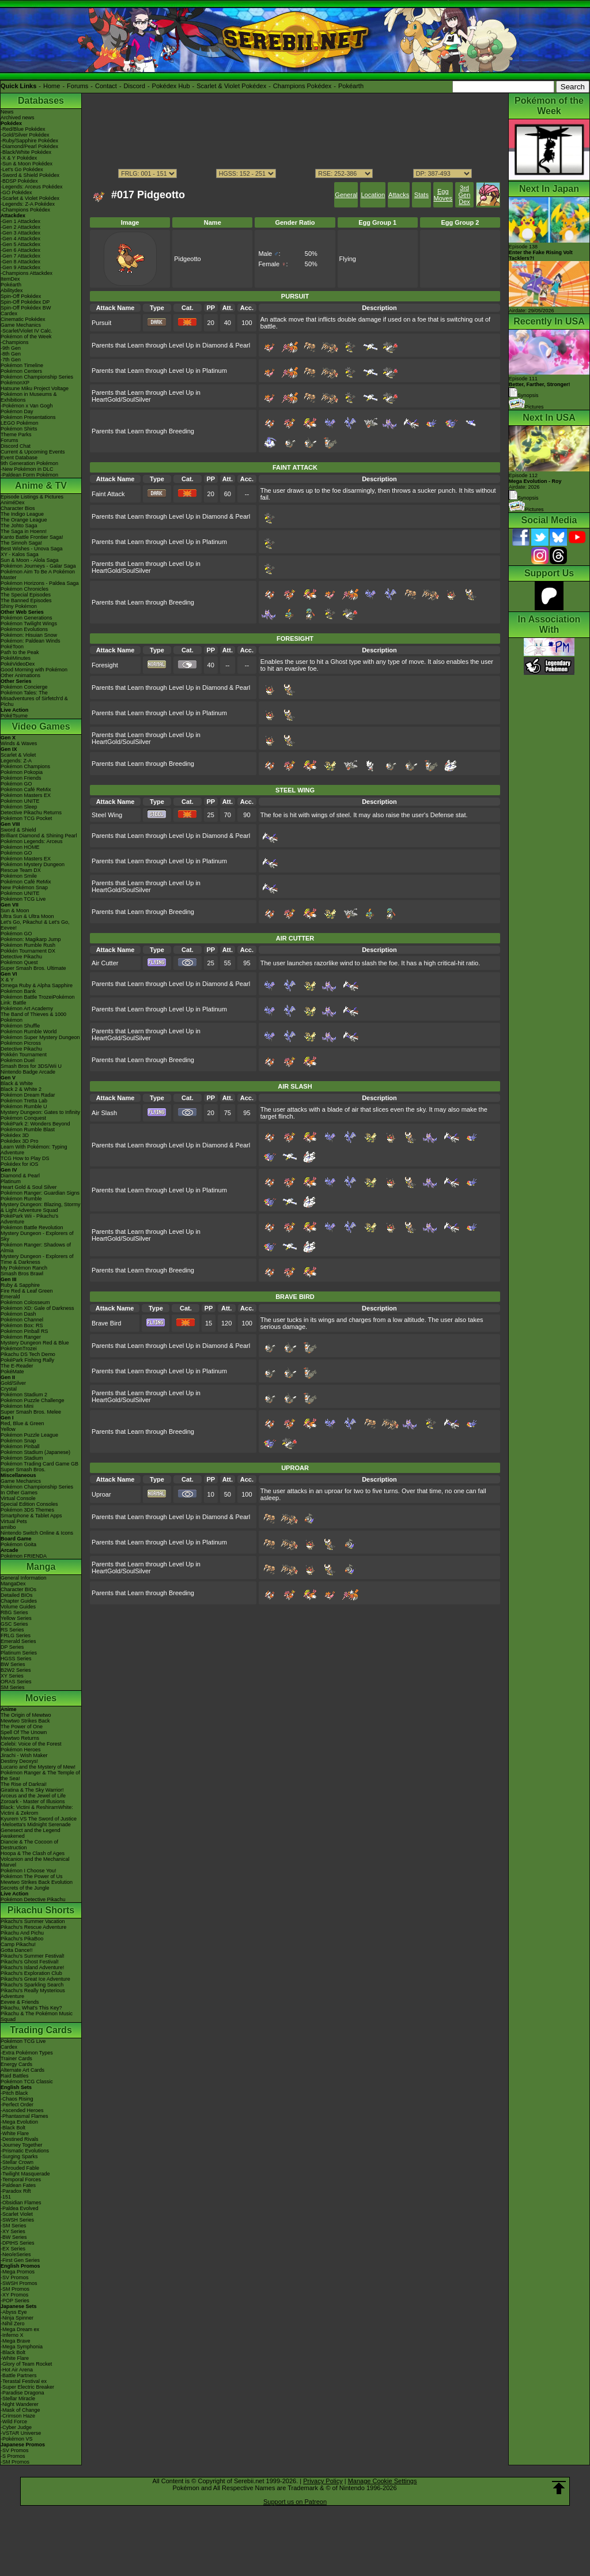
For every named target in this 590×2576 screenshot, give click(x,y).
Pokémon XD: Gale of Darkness (37, 1308)
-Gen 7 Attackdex (20, 256)
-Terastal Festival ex (24, 2381)
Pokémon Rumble (21, 1199)
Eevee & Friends (20, 2002)
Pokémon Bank (18, 991)
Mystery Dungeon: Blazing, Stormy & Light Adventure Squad (41, 1207)
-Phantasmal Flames (24, 2116)
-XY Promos (14, 2295)
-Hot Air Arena (17, 2370)
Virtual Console (18, 1498)
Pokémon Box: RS (22, 1325)
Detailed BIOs (17, 1595)
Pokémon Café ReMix (26, 789)
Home (51, 85)
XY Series (12, 1676)
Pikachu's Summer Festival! (33, 1956)
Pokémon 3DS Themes (27, 1510)
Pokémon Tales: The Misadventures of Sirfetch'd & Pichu (34, 698)
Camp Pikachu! (18, 1944)
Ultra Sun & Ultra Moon (27, 916)
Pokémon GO (16, 784)
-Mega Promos (18, 2272)
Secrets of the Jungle (25, 1888)
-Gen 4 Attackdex (20, 238)
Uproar (101, 1494)
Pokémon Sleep (19, 807)
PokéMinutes (16, 658)
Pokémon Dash (18, 1314)
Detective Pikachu (21, 957)
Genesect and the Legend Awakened (30, 1833)
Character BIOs (18, 1589)
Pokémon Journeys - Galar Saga (38, 566)
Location (373, 194)
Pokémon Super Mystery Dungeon (40, 1037)
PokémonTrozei (19, 1348)
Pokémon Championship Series (37, 377)
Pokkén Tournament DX (28, 951)
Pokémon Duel (18, 1060)
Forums (77, 85)
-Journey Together (21, 2145)
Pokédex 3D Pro (20, 1141)
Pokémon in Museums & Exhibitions (29, 397)
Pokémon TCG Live (23, 899)
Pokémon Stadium (22, 1458)
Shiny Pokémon (19, 606)
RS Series (12, 1630)
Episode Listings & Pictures (32, 497)
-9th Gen (11, 348)
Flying (347, 258)
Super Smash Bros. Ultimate (33, 968)
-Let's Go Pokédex (22, 169)
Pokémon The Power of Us (31, 1876)
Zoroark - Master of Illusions (33, 1801)
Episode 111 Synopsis (539, 387)
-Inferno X (12, 2335)
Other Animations (20, 675)
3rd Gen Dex (465, 194)
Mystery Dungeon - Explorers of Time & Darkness (37, 1259)
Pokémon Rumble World (28, 1031)
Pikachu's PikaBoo (22, 1939)
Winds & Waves (19, 743)
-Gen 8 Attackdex (20, 262)
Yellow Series (16, 1618)
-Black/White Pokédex (26, 152)
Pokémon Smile (19, 876)
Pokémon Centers (21, 371)
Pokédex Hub (171, 85)
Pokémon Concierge (24, 687)
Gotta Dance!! (17, 1950)
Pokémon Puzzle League (29, 1435)
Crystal (9, 1389)
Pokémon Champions (25, 766)
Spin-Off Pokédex (21, 296)
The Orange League (24, 520)
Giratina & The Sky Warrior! (32, 1790)
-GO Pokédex (16, 192)
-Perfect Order (17, 2104)
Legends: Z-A (16, 761)
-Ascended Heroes (22, 2110)
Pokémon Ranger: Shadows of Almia (36, 1247)
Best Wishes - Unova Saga (32, 549)
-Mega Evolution (19, 2122)
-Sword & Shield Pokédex (30, 175)
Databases (41, 100)
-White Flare (15, 2133)
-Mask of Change (20, 2410)
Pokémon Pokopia (22, 772)
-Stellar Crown (17, 2162)
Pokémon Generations (26, 618)
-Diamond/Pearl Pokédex (29, 146)
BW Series (13, 1664)
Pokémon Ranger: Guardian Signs (40, 1193)
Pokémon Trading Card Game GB (39, 1464)
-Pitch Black (14, 2093)
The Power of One (22, 1726)
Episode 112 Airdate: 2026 (535, 481)
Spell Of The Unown (24, 1732)
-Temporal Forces (21, 2179)
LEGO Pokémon (20, 423)
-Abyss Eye (14, 2312)
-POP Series (15, 2300)
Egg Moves (443, 195)
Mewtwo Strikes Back (25, 1721)
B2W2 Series (16, 1670)
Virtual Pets (14, 1521)
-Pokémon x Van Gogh (26, 406)
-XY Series (13, 2231)
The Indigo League (22, 514)
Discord (134, 85)
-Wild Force (14, 2421)
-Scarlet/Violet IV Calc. (26, 331)
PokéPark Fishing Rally (27, 1360)
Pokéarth (351, 85)
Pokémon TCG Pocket (26, 818)
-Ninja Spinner (17, 2318)
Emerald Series (18, 1641)
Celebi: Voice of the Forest (31, 1744)
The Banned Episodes (26, 600)
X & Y (7, 980)
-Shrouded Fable (20, 2168)
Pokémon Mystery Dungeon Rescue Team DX (33, 867)
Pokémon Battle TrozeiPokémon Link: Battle (38, 1000)
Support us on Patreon (295, 2501)
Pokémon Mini (17, 1406)
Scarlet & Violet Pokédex (231, 85)
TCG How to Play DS (25, 1158)
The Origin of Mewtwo (26, 1715)
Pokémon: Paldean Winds (30, 641)
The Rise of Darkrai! (24, 1784)
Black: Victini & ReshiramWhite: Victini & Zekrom (37, 1810)
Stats (421, 194)
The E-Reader (17, 1366)
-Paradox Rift (16, 2191)
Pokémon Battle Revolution (32, 1227)
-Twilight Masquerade (25, 2174)
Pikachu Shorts (40, 1910)
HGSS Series (16, 1658)
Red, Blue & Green (22, 1423)
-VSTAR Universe (21, 2433)
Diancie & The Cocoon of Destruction (29, 1844)
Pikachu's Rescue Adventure (33, 1927)
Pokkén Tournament (24, 1054)
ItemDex (10, 279)
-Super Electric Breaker (27, 2387)
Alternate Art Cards (22, 2070)
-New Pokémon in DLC (27, 469)
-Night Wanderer (20, 2404)
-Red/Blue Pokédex (23, 129)
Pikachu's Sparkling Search (32, 1985)
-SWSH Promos (19, 2283)
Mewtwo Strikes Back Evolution (37, 1882)
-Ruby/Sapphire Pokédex (29, 140)
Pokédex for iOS (20, 1164)
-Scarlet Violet (17, 2214)
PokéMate (12, 1371)
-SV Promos (15, 2277)
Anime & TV (41, 485)
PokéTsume (14, 716)
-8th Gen (11, 354)
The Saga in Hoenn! (24, 531)
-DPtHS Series (18, 2243)
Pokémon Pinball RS (24, 1331)
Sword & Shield (18, 830)
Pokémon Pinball (20, 1446)
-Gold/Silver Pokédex (25, 135)
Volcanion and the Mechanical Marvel (35, 1862)
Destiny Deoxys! (19, 1761)
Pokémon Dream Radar (28, 1095)
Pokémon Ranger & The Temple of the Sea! (40, 1775)
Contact (106, 85)
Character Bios (18, 508)
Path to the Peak (20, 652)
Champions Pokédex (302, 85)
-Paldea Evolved (20, 2208)
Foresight (105, 665)
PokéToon (12, 646)
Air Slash (104, 1112)
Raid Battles (15, 2076)
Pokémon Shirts (19, 429)
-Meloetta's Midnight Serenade (36, 1824)
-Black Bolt (13, 2128)
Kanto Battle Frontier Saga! (32, 537)
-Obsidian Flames (21, 2202)
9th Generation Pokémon (29, 463)
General (346, 194)
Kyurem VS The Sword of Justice (39, 1819)
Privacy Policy (322, 2480)
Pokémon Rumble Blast (28, 1129)
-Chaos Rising (17, 2099)
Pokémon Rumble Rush (28, 945)
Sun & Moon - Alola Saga (30, 560)
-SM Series (14, 2225)
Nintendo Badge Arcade (28, 1072)
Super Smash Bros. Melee (31, 1412)
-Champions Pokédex (25, 210)
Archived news (18, 117)
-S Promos (13, 2456)
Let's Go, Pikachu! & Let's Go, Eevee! (35, 925)
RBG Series (14, 1612)
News (7, 112)
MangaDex (13, 1584)
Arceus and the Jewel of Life (33, 1796)
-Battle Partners (19, 2375)
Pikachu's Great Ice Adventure (35, 1979)
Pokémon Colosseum (25, 1302)
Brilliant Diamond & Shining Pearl (39, 835)
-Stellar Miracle (18, 2398)
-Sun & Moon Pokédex (26, 164)
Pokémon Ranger (21, 1337)
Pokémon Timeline (22, 365)
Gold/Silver (13, 1383)
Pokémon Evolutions (24, 629)
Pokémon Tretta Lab (24, 1101)
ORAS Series (16, 1681)
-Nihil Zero (13, 2323)
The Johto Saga (19, 525)
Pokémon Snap (18, 1441)
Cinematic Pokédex (23, 319)
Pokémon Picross (21, 1043)
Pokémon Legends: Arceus (32, 841)
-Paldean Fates (18, 2185)
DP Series (12, 1647)
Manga (41, 1567)
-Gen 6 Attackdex (20, 250)
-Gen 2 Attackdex (20, 227)
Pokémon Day (17, 411)
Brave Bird (106, 1323)
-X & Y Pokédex (19, 158)
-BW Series (14, 2237)
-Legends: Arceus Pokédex (32, 187)
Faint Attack (108, 493)
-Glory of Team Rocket (26, 2364)
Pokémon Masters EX (26, 795)
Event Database (19, 457)
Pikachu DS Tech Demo (28, 1354)
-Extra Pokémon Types (27, 2053)
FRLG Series (16, 1635)
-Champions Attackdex (26, 273)
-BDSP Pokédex (19, 181)
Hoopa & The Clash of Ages (33, 1853)
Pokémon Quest (19, 962)
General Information (24, 1578)
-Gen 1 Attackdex (20, 221)
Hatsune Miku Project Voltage (35, 388)
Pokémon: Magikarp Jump (31, 939)
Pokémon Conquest (23, 1118)
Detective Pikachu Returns (31, 812)
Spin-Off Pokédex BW (26, 308)
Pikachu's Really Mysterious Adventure (33, 1993)
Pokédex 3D (15, 1135)
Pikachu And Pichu (22, 1933)
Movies (40, 1698)
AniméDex (13, 502)
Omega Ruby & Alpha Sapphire (37, 985)
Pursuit (101, 322)
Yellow (8, 1429)
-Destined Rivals (20, 2139)
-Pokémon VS (17, 2439)
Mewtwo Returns (20, 1738)
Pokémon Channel (22, 1320)
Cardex (9, 313)
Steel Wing (107, 814)
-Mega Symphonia (22, 2347)
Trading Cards (41, 2030)
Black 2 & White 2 (21, 1089)
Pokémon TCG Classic (27, 2081)
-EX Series (13, 2249)
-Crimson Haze (18, 2416)
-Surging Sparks (19, 2156)
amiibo (8, 1527)
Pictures (526, 407)
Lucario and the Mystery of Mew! (38, 1767)
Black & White (17, 1083)
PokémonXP (15, 383)
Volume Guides (18, 1607)
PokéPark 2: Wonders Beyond (35, 1124)
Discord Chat (16, 446)
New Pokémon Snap (24, 887)
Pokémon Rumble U (24, 1106)
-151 (6, 2197)
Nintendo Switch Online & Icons (37, 1533)
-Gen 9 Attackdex (20, 267)
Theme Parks (16, 434)
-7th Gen (11, 359)
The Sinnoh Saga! (21, 543)
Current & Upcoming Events (33, 452)
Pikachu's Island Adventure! (32, 1967)
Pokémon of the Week (26, 336)
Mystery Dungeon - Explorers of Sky (37, 1236)
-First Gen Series (20, 2260)
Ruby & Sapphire (20, 1285)
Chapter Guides (19, 1601)
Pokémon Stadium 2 (24, 1394)
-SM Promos (15, 2289)
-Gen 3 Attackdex (20, 233)
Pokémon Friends (21, 778)
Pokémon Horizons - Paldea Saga (40, 583)
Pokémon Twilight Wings (29, 623)
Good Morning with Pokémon (34, 670)
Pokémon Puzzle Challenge (33, 1400)
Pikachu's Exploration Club (31, 1973)
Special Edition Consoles (29, 1504)
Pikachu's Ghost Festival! (30, 1962)
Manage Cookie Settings (382, 2480)
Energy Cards (16, 2064)
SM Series (13, 1687)
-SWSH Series (17, 2220)
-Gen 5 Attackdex (20, 244)
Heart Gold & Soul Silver (29, 1187)
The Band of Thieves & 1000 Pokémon (33, 1017)
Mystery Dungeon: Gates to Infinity (40, 1112)
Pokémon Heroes (21, 1749)
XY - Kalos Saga (20, 554)
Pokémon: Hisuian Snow (29, 635)
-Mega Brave (16, 2341)
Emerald (10, 1297)
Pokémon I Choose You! (28, 1871)
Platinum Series (19, 1653)
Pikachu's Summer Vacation (33, 1921)
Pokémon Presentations (28, 417)
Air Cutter (105, 963)
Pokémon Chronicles (24, 589)
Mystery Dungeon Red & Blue (35, 1343)
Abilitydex (12, 290)
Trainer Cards (16, 2058)
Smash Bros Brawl (22, 1273)
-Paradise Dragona (22, 2393)
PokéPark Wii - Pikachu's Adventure (29, 1219)
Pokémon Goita (18, 1544)
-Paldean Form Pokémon (29, 475)
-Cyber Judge (16, 2427)
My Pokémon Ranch (24, 1268)
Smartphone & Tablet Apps (31, 1516)
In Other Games (19, 1492)
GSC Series (14, 1624)
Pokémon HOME (20, 847)
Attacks (398, 194)
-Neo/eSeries (16, 2254)
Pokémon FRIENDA (24, 1556)
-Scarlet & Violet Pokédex (30, 198)
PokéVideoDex (18, 664)
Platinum (11, 1181)
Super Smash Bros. (23, 1469)
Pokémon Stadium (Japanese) (35, 1452)
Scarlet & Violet (18, 755)
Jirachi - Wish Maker (24, 1755)
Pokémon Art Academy (27, 1008)
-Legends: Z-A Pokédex (28, 204)
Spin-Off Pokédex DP (25, 302)
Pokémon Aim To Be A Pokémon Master (38, 574)
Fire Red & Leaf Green (27, 1291)
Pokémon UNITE (20, 801)
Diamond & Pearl (20, 1176)
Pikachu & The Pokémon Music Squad (37, 2016)
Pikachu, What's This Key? (31, 2008)
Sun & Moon (15, 910)
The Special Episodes (26, 595)
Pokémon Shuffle (20, 1026)
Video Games (41, 726)
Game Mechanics (21, 325)
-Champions (15, 342)
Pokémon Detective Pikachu (33, 1899)
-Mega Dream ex (20, 2329)
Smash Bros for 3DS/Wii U (31, 1066)
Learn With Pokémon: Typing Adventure (34, 1149)
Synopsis (524, 498)
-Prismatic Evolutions (25, 2151)
